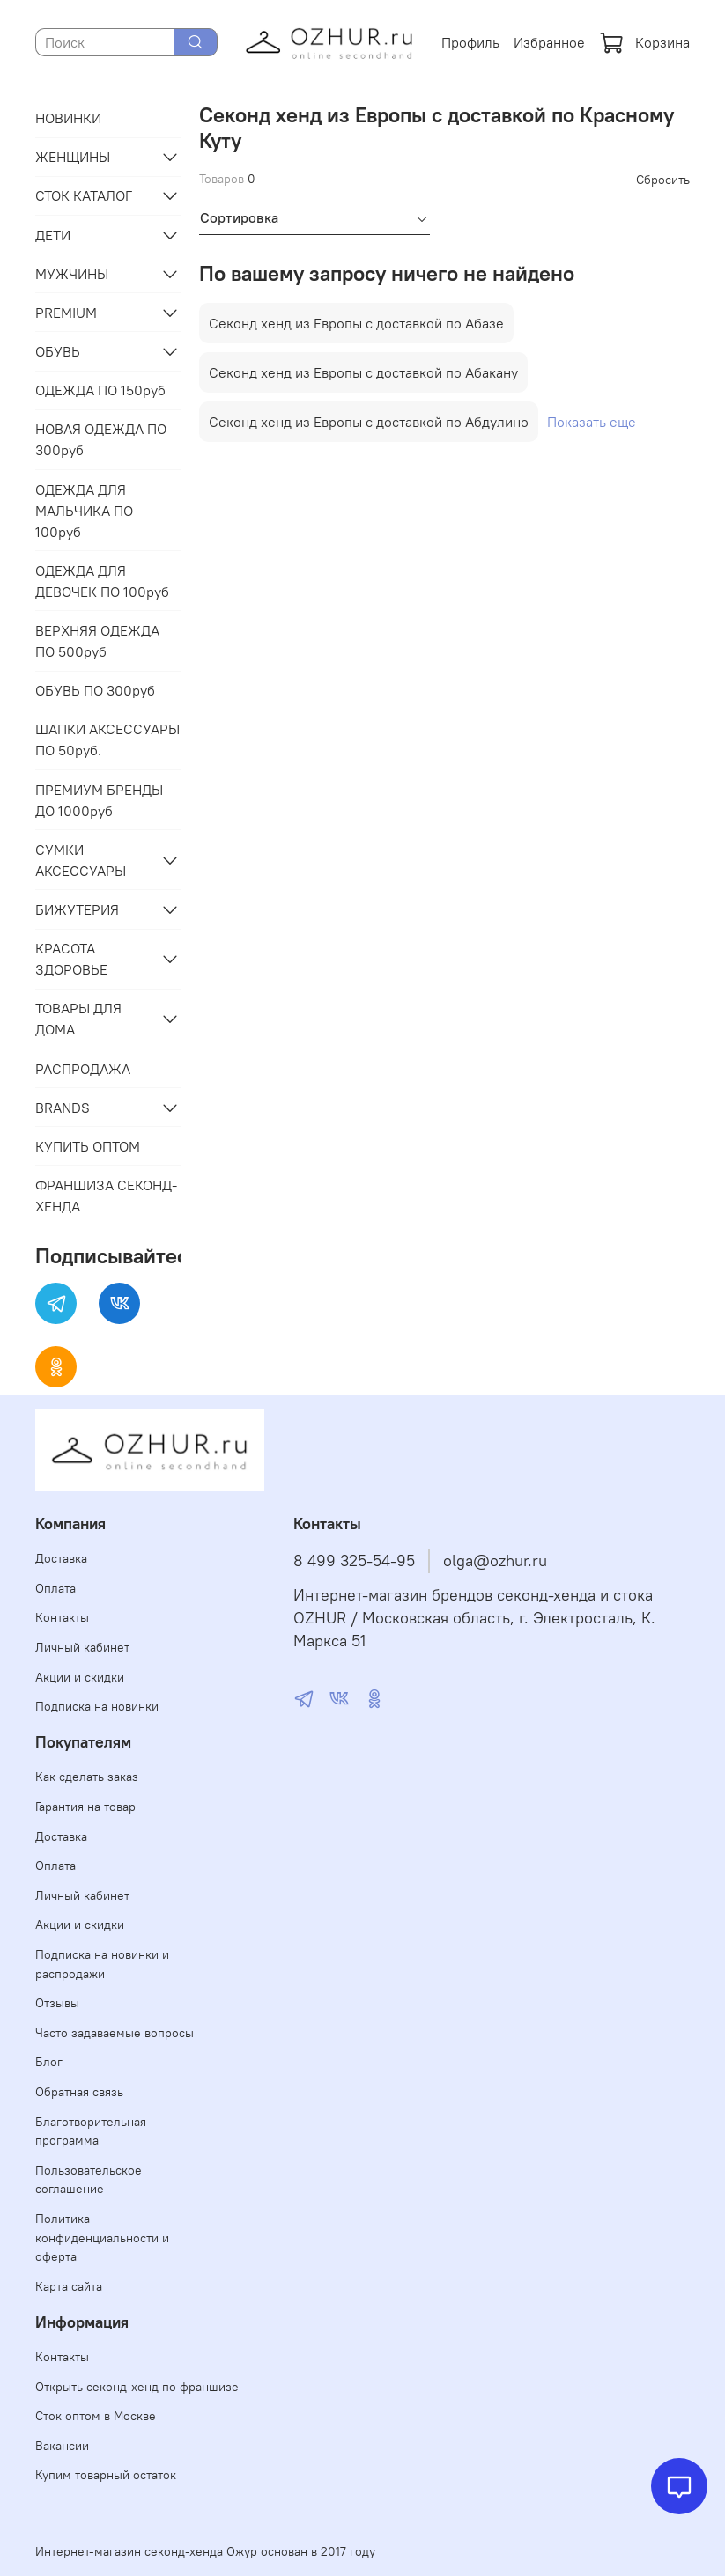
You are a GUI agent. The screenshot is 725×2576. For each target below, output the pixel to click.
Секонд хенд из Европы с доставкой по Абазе (356, 323)
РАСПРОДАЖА (82, 1069)
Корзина (644, 42)
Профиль (470, 42)
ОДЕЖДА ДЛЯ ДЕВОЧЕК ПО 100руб (102, 581)
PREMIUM (66, 312)
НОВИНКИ (68, 118)
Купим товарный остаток (105, 2475)
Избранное (549, 42)
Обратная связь (79, 2092)
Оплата (55, 1588)
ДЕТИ (52, 235)
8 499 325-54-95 (354, 1561)
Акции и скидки (79, 1677)
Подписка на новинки (97, 1706)
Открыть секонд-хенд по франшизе (137, 2387)
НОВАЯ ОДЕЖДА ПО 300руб (100, 439)
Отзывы (57, 2003)
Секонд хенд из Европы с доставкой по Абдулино (369, 422)
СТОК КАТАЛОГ (83, 195)
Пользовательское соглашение (88, 2179)
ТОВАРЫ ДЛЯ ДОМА (78, 1018)
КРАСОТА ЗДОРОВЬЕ (71, 958)
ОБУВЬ (57, 351)
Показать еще (591, 422)
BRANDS (62, 1107)
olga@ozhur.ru (495, 1561)
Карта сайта (68, 2286)
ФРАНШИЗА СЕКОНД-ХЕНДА (106, 1195)
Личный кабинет (82, 1647)
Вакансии (62, 2446)
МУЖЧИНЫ (71, 274)
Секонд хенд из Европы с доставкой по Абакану (363, 372)
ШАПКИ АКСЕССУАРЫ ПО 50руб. (107, 739)
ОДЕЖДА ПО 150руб (100, 390)
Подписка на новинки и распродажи (102, 1964)
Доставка (61, 1558)
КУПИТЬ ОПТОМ (87, 1146)
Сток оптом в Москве (95, 2416)
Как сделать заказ (86, 1777)
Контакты (62, 1617)
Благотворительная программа (90, 2131)
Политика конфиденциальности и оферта (102, 2237)
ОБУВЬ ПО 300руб (95, 690)
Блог (49, 2062)
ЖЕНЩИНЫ (72, 157)
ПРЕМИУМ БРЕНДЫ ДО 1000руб (99, 800)
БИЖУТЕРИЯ (77, 909)
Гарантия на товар (85, 1806)
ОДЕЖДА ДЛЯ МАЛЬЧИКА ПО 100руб (84, 511)
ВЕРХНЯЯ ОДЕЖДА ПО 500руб (97, 641)
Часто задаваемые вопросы (114, 2033)
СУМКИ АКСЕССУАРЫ (80, 860)
